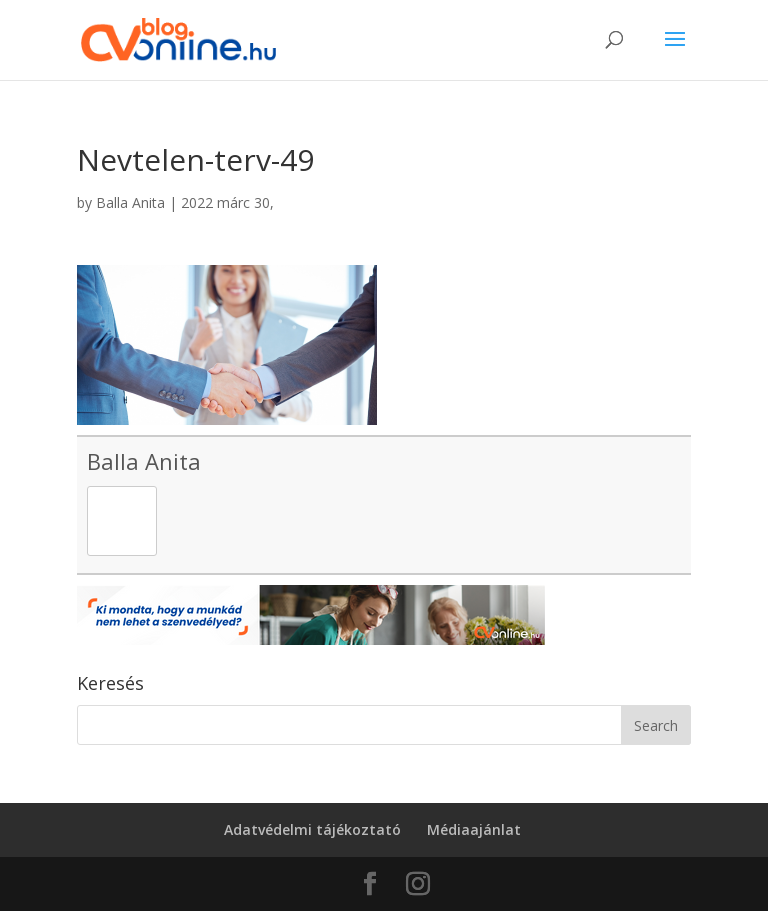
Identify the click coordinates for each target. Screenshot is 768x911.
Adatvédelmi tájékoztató (312, 829)
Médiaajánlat (474, 829)
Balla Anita (130, 202)
